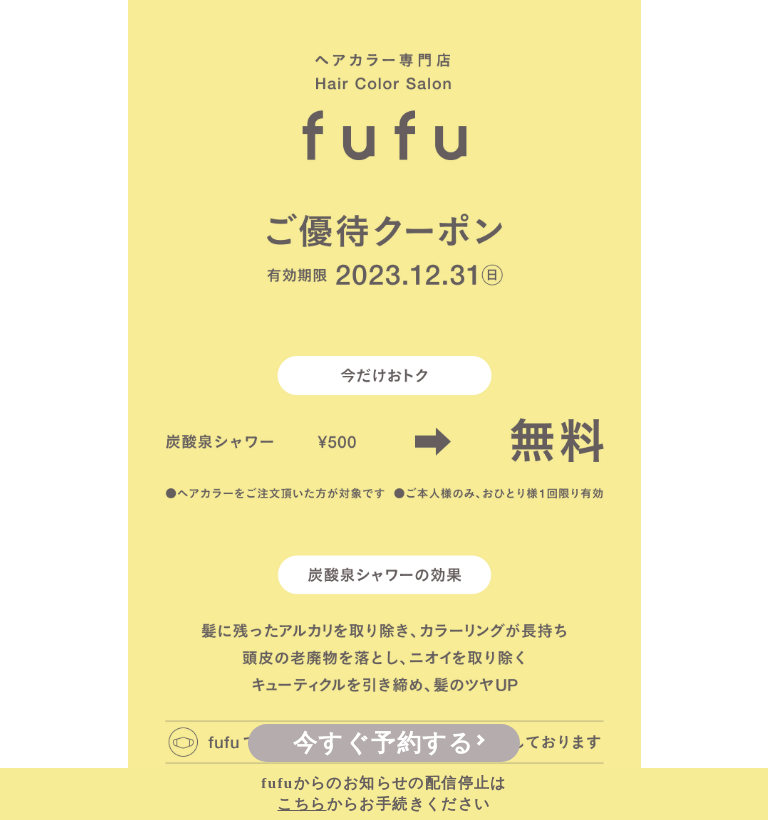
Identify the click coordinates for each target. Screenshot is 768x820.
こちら (301, 804)
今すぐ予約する (384, 743)
